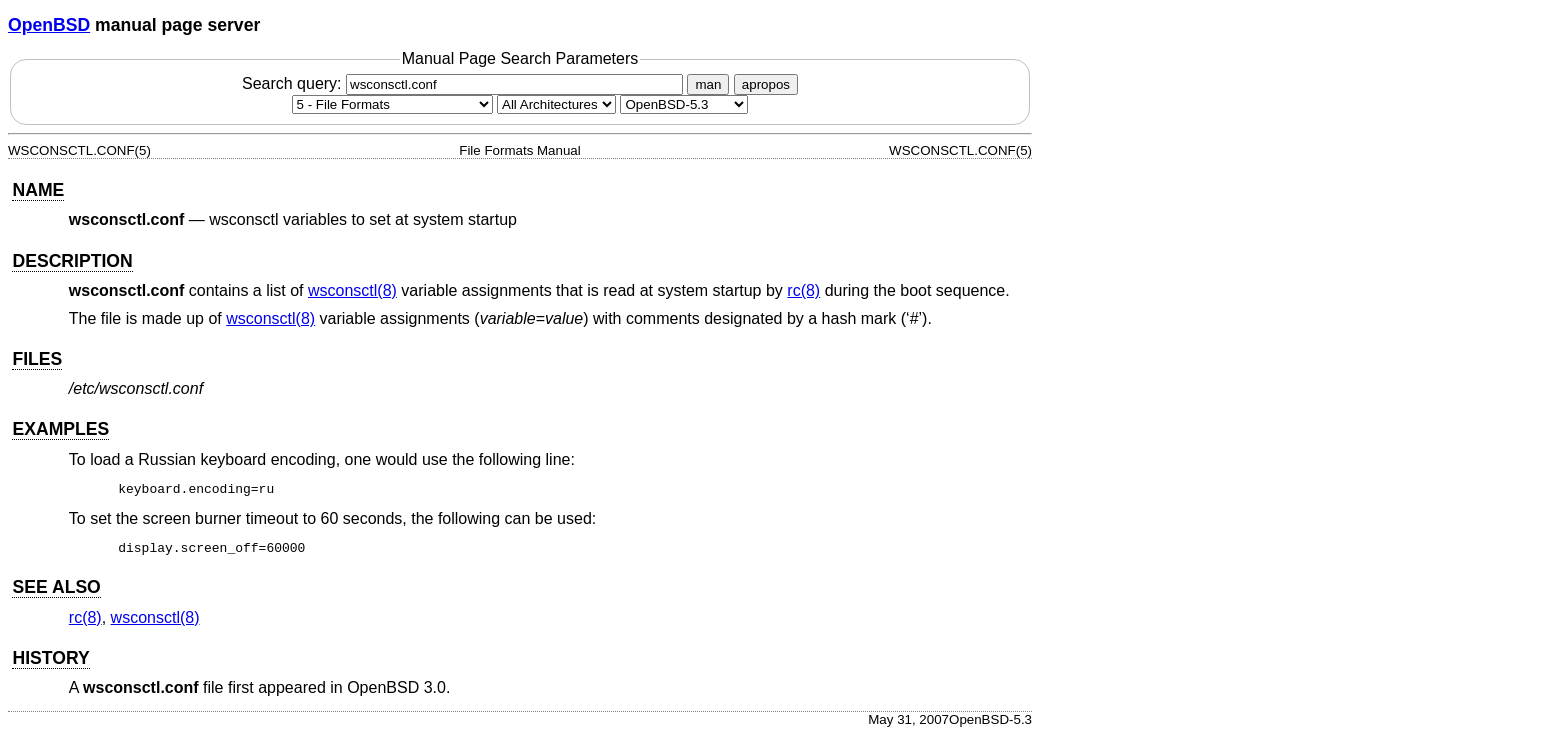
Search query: (465, 83)
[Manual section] (392, 104)
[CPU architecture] (556, 104)
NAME (38, 190)
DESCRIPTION (72, 261)
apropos (766, 84)
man (708, 84)
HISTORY (50, 664)
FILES (37, 359)
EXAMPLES (60, 429)
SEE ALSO (56, 593)
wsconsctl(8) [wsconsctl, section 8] (352, 290)
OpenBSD (49, 25)
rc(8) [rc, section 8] (803, 290)
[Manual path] (684, 104)
